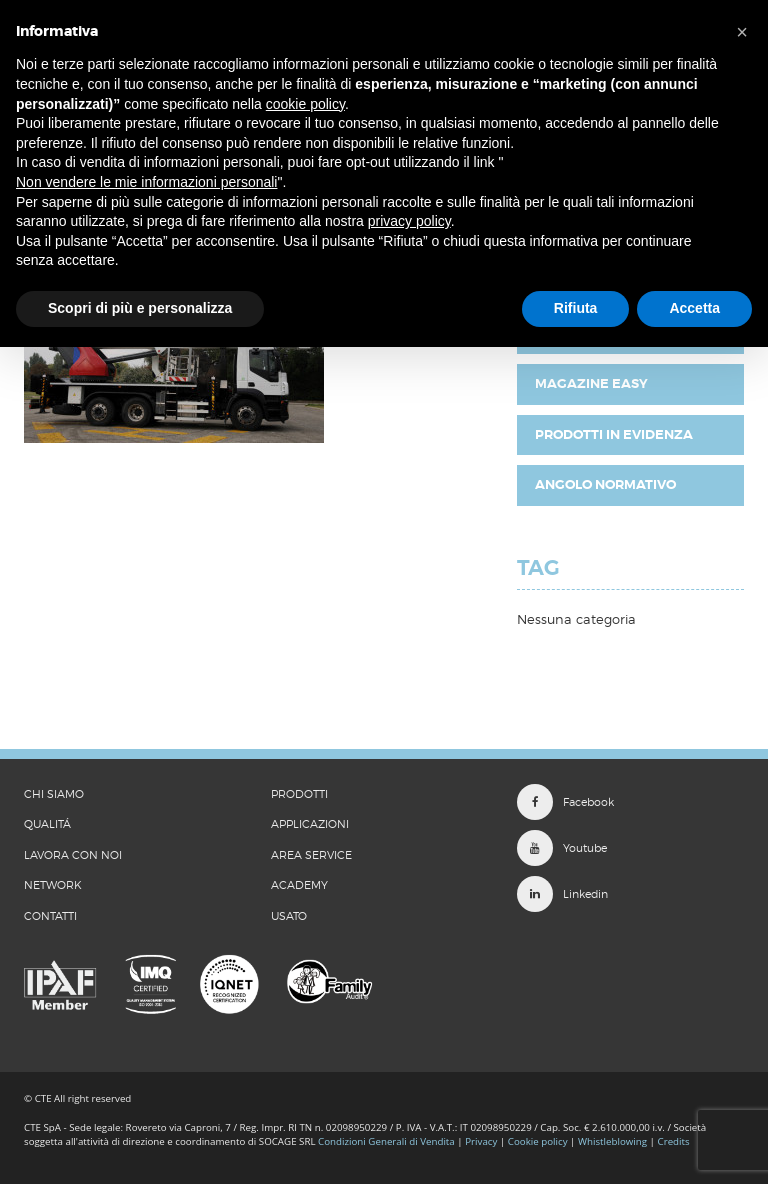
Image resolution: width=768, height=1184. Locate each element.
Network (53, 885)
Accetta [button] (694, 308)
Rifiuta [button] (576, 308)
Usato (289, 916)
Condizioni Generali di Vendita (386, 1141)
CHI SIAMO (54, 794)
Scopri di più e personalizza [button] (140, 308)
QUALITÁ (47, 824)
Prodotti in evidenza (614, 434)
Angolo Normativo (605, 484)
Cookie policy (538, 1141)
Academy (299, 885)
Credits (674, 1141)
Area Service (311, 855)
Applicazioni (310, 824)
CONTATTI (50, 916)
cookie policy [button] (305, 104)
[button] (742, 32)
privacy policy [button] (409, 221)
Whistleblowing (614, 1141)
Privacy (481, 1141)
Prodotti (299, 794)
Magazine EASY (591, 383)
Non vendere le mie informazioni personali (146, 182)
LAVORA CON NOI (73, 855)
